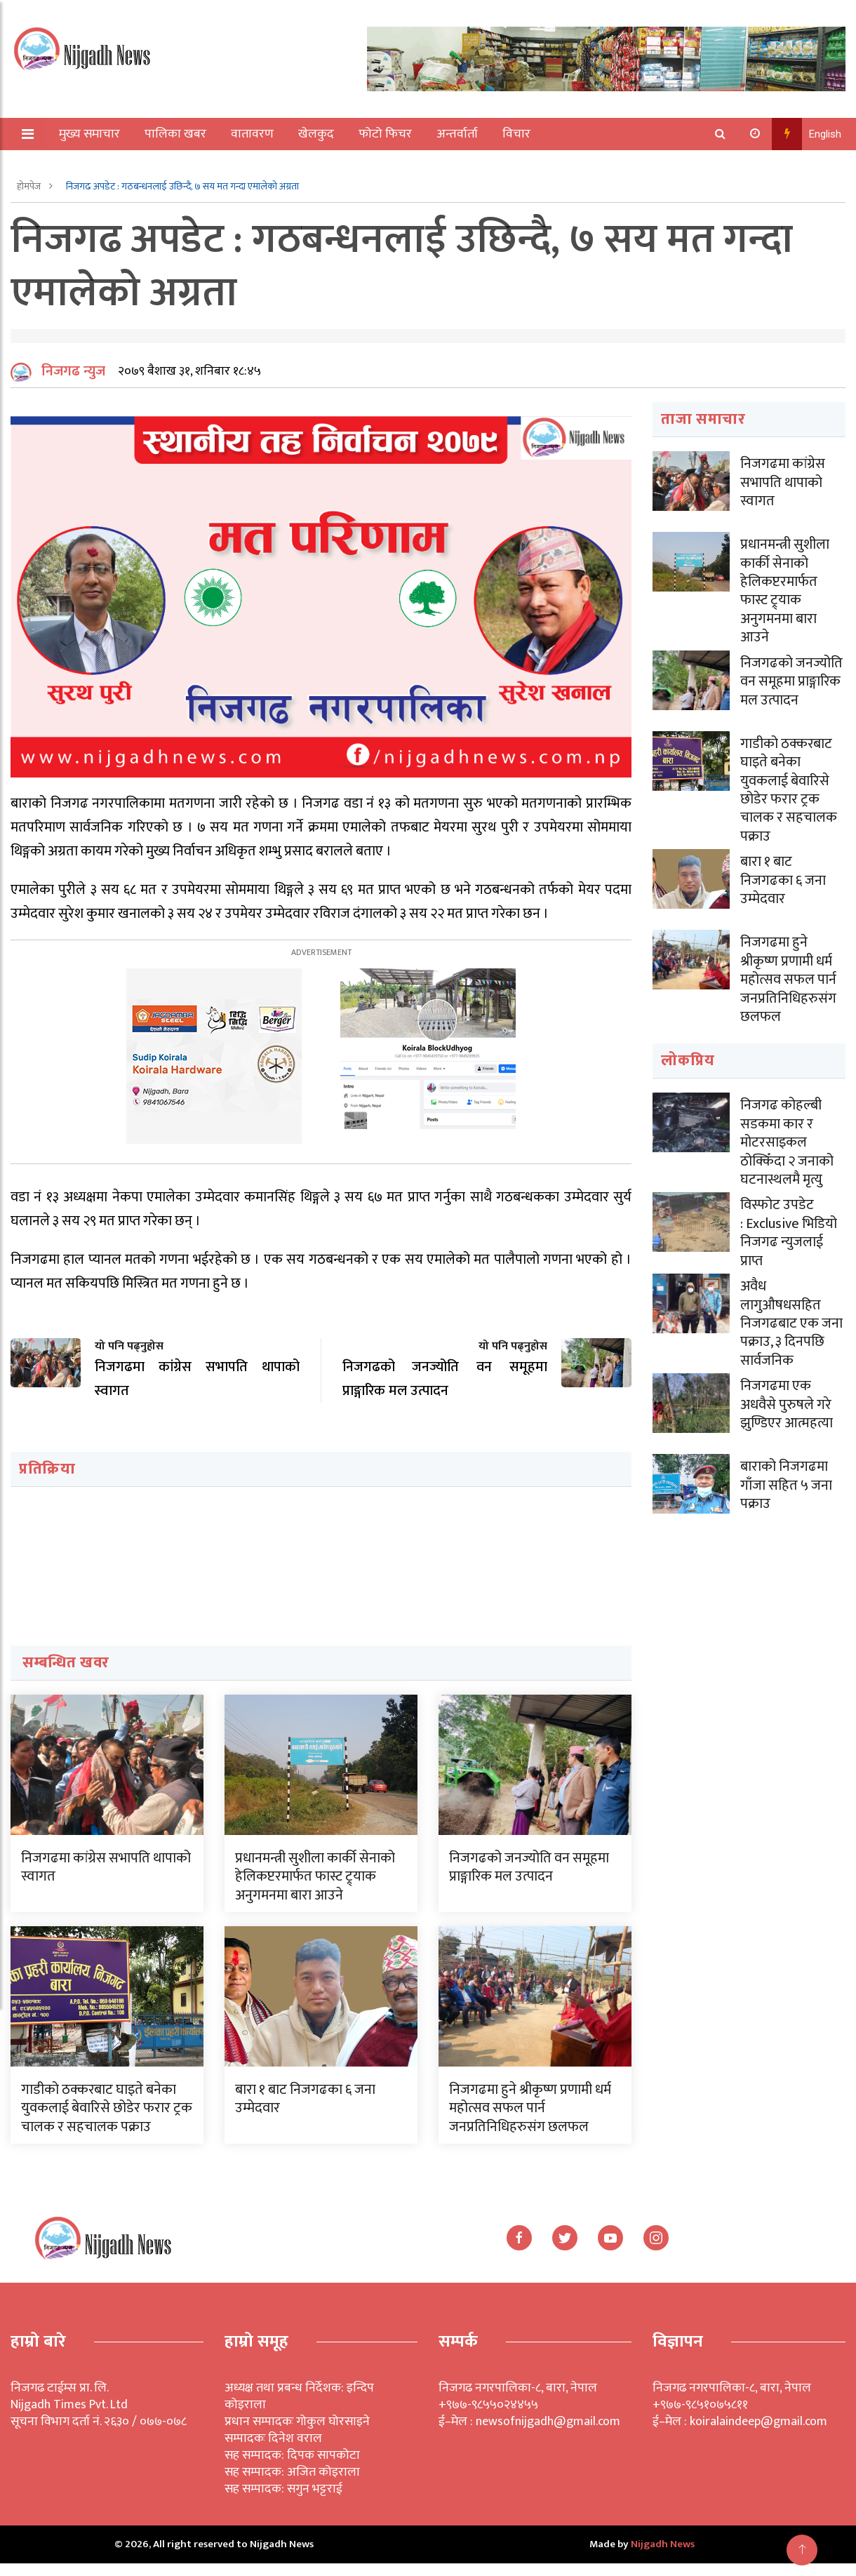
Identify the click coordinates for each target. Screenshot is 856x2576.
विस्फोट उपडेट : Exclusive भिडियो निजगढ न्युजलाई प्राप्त (788, 1238)
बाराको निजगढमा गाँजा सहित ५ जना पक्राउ (786, 1489)
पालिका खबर (177, 134)
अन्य (61, 166)
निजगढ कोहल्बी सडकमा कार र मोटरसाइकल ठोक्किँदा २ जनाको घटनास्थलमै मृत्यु (787, 1149)
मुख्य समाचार (90, 134)
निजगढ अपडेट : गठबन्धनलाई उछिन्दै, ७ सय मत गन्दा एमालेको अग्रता (182, 186)
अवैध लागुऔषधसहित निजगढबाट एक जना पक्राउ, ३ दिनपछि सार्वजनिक (791, 1328)
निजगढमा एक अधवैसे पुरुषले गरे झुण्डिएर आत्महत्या (786, 1408)
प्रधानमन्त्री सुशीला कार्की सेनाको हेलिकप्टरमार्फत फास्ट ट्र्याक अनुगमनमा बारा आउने (315, 1889)
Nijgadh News (663, 2556)
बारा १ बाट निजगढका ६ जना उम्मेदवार (305, 2111)
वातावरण (253, 134)
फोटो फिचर (386, 134)
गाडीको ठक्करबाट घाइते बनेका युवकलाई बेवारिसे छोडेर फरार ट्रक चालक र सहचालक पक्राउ (106, 2120)
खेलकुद (317, 134)
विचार (518, 134)
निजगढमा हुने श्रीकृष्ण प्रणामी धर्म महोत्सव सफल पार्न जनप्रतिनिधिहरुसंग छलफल (530, 2120)
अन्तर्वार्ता (458, 134)
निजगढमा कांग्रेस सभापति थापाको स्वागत (106, 1880)
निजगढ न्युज (73, 383)
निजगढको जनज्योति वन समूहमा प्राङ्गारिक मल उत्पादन (529, 1880)
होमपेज (30, 186)
